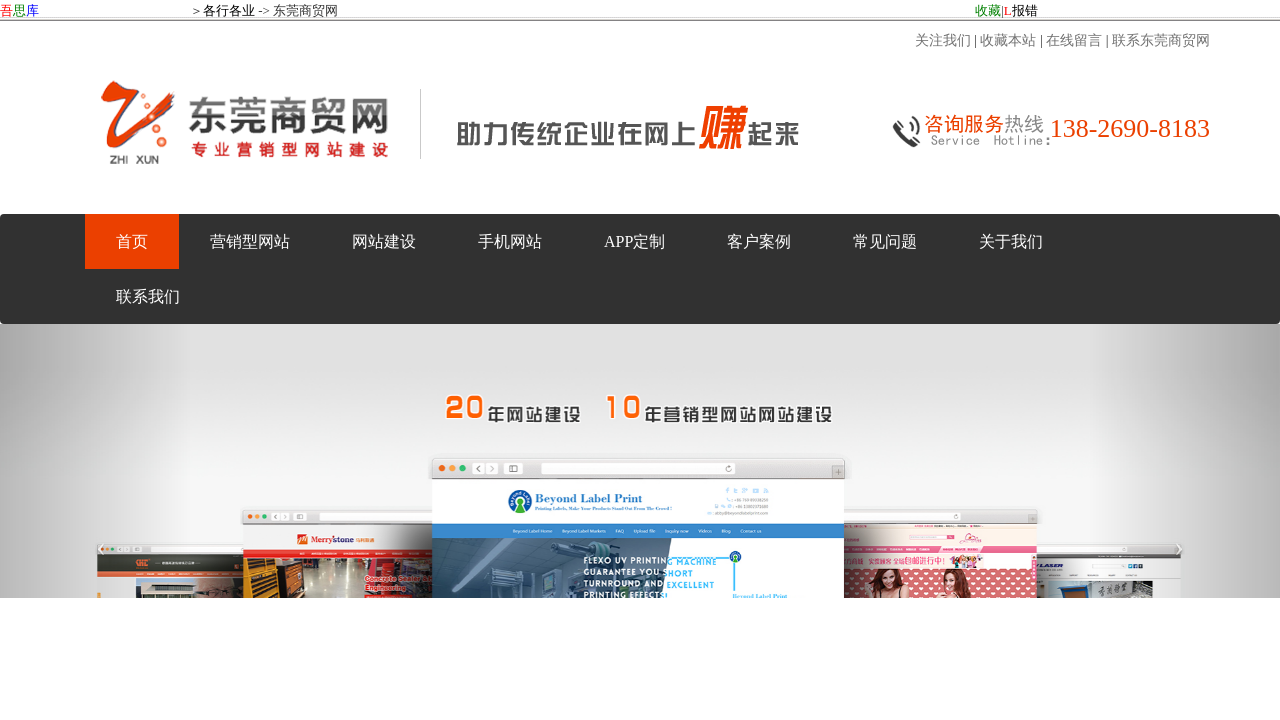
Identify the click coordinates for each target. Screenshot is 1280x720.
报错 (1021, 10)
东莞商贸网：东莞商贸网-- (640, 310)
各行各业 (229, 10)
